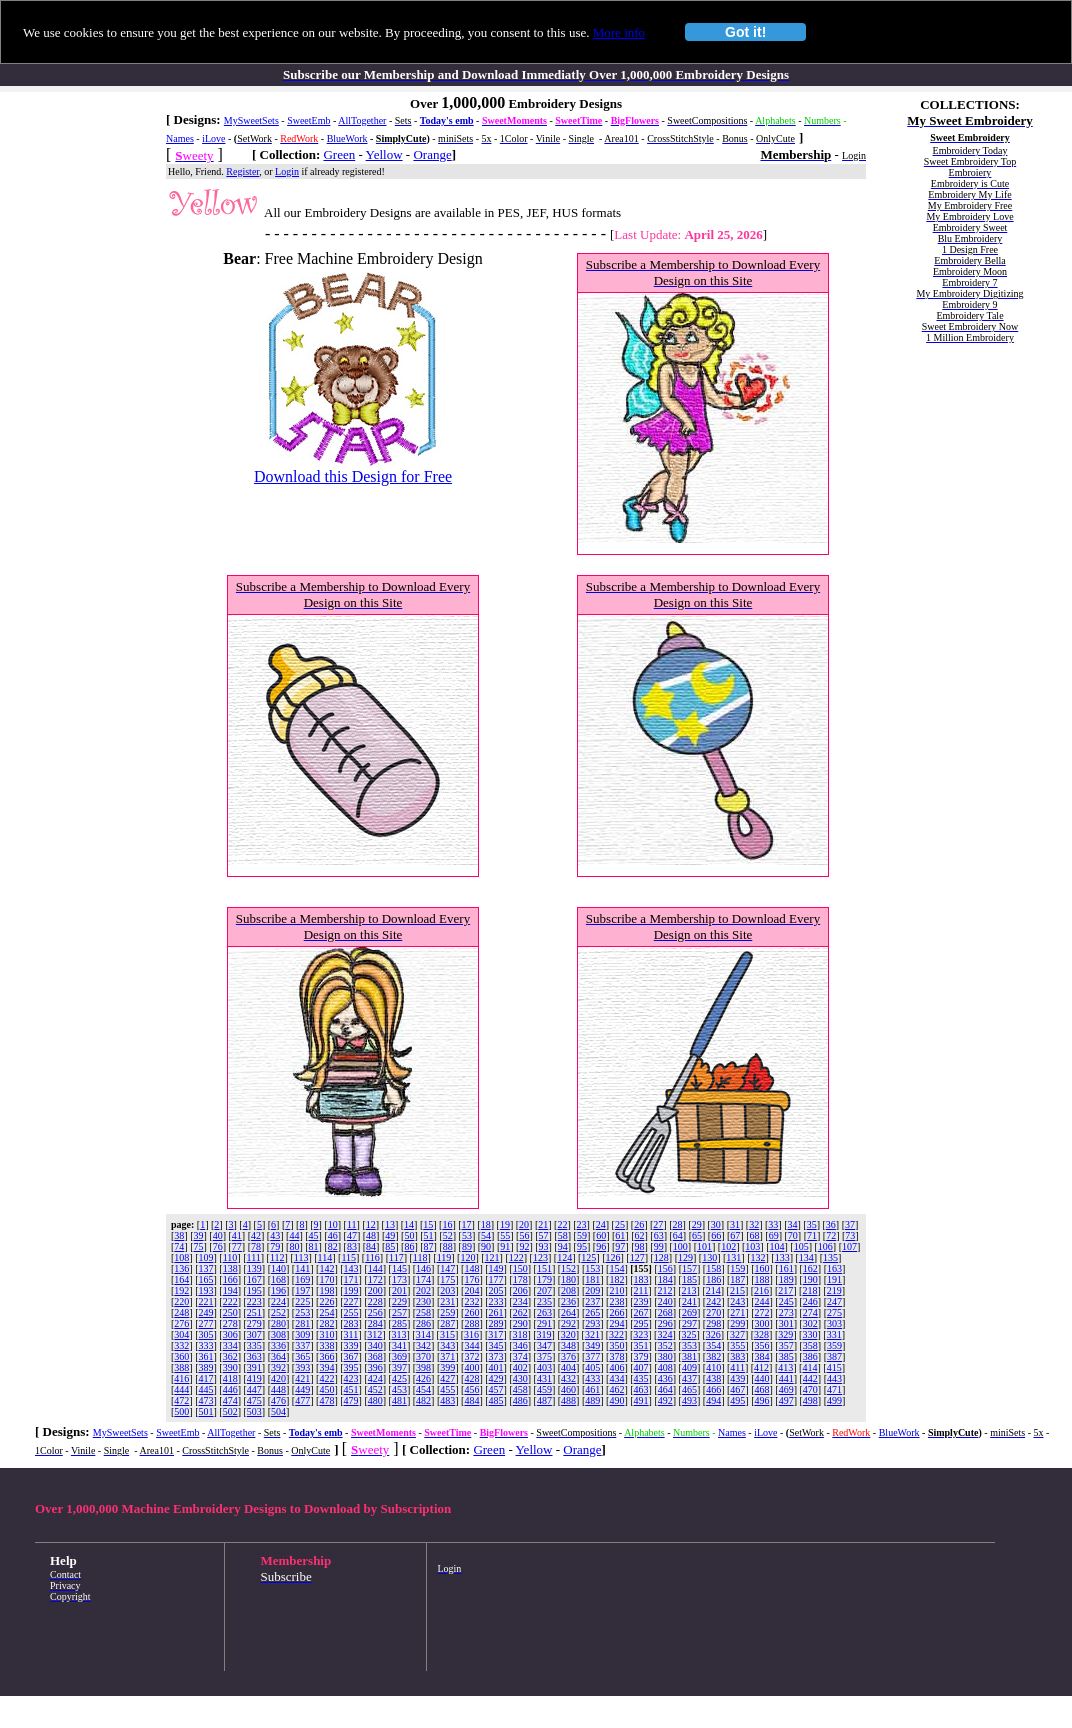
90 (486, 1246)
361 (206, 1356)
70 (793, 1235)
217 (785, 1290)
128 (661, 1257)
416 (181, 1378)
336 (278, 1345)
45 (314, 1235)
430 (520, 1378)
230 (423, 1301)
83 (352, 1246)
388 (181, 1367)
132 (758, 1257)
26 (639, 1224)
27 (658, 1224)
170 (326, 1279)
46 (333, 1235)
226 (326, 1301)
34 (793, 1224)
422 (326, 1378)
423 (351, 1378)
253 (302, 1312)
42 (256, 1235)
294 (616, 1323)
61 (620, 1235)
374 (520, 1356)
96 (601, 1246)
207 (544, 1290)
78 (256, 1246)
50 (409, 1235)
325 (689, 1334)
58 (563, 1235)
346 (520, 1345)
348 (568, 1345)
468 (761, 1389)
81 (314, 1246)
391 (254, 1367)
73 (850, 1235)
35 (812, 1224)
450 (326, 1389)
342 (423, 1345)
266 (616, 1312)
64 (678, 1235)
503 (254, 1411)
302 (810, 1323)
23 (582, 1224)
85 (390, 1246)
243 (737, 1301)
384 (761, 1356)
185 (689, 1279)
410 (713, 1367)
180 (568, 1279)
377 (592, 1356)
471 (834, 1389)
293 (592, 1323)
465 (689, 1389)
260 (471, 1312)
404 (568, 1367)
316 (471, 1334)
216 (761, 1290)
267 (641, 1312)
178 (520, 1279)
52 (448, 1235)
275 (834, 1312)
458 (520, 1389)
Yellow (384, 154)
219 (834, 1290)
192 (181, 1290)
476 (278, 1400)
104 (777, 1246)
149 (496, 1268)
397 (399, 1367)
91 (505, 1246)
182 (616, 1279)
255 (351, 1312)
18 (486, 1224)
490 (616, 1400)
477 (302, 1400)
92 (524, 1246)
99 (659, 1246)
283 (351, 1323)
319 (544, 1334)
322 (616, 1334)
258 (423, 1312)
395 (351, 1367)
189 (786, 1279)
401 (496, 1367)
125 (588, 1257)
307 (254, 1334)
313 (399, 1334)
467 (737, 1389)
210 (616, 1290)
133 (782, 1257)
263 (544, 1312)
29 (697, 1224)
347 (544, 1345)
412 (761, 1367)
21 (543, 1224)
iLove (213, 138)
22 (562, 1224)
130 (709, 1257)
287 (447, 1323)
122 (516, 1257)
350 (616, 1345)
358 (810, 1345)
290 (520, 1323)
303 (834, 1323)
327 (737, 1334)
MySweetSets (251, 120)
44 (294, 1235)
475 (254, 1400)
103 (752, 1246)
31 (735, 1224)
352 (665, 1345)
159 (737, 1268)
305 (206, 1334)
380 (665, 1356)
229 (399, 1301)
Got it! (745, 32)
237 (592, 1301)
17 (467, 1224)
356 (761, 1345)
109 (206, 1257)
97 (620, 1246)
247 (834, 1301)
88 (448, 1246)
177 (496, 1279)
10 (333, 1224)
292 (568, 1323)
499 (834, 1400)
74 (179, 1246)
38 (179, 1235)
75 (199, 1246)
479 (351, 1400)
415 (834, 1367)
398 (423, 1367)
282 (326, 1323)
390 (230, 1367)
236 (568, 1301)
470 (810, 1389)
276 (181, 1323)
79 (275, 1246)
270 (713, 1312)
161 (786, 1268)
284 (375, 1323)
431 (544, 1378)
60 (601, 1235)
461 (592, 1389)
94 (563, 1246)
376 (568, 1356)
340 (375, 1345)
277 (206, 1323)
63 (659, 1235)
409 (689, 1367)
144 (375, 1268)
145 (399, 1268)
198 (326, 1290)
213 (689, 1290)
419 (254, 1378)
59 (582, 1235)
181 (592, 1279)
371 (447, 1356)
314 (423, 1334)
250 (230, 1312)
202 (423, 1290)
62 (639, 1235)
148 (471, 1268)
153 (592, 1268)
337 (302, 1345)
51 (429, 1235)
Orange (432, 154)
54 (486, 1235)
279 (254, 1323)
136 (181, 1268)
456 (471, 1389)
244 (761, 1301)
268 (665, 1312)
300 (761, 1323)
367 (351, 1356)
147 (447, 1268)
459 (544, 1389)
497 (786, 1400)
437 (689, 1378)
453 (399, 1389)
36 (831, 1224)
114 (325, 1257)
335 (254, 1345)
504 (278, 1411)
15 (428, 1224)
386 (810, 1356)
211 (641, 1290)
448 (278, 1389)
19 (505, 1224)
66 (716, 1235)
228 (375, 1301)
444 (181, 1389)
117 (396, 1257)
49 (390, 1235)
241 (689, 1301)
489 (592, 1400)
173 (399, 1279)
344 (471, 1345)
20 (524, 1224)
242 (713, 1301)
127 (637, 1257)
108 (181, 1257)
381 (689, 1356)
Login (287, 171)
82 (333, 1246)
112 (277, 1257)
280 (278, 1323)
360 (181, 1356)
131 (733, 1257)
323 (640, 1334)
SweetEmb (308, 120)
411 (737, 1367)
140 (278, 1268)
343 (447, 1345)
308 (278, 1334)
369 (399, 1356)
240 (665, 1301)
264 (568, 1312)
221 (206, 1301)
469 (786, 1389)
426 (423, 1378)
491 (641, 1400)
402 (520, 1367)
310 (326, 1334)
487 (544, 1400)
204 (471, 1290)
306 (230, 1334)
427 (447, 1378)
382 (713, 1356)
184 (665, 1279)
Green (339, 154)
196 (278, 1290)
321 (592, 1334)
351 (641, 1345)
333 (206, 1345)
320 (568, 1334)
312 (374, 1334)
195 (254, 1290)
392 (278, 1367)
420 (278, 1378)
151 (544, 1268)
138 (230, 1268)
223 (254, 1301)
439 (737, 1378)
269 (689, 1312)
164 (181, 1279)
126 (612, 1257)
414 (809, 1367)
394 (326, 1367)
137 (206, 1268)
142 (326, 1268)
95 (582, 1246)
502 (230, 1411)
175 (447, 1279)
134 (806, 1257)
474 (230, 1400)
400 (471, 1367)
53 (467, 1235)
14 (409, 1224)
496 (761, 1400)
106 (825, 1246)
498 (810, 1400)
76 (218, 1246)
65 (697, 1235)
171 (351, 1279)
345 (496, 1345)
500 (181, 1411)
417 (206, 1378)
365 (302, 1356)
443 (834, 1378)
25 (620, 1224)
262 (520, 1312)
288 (471, 1323)
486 (520, 1400)
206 (520, 1290)
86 (409, 1246)
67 (735, 1235)
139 (254, 1268)
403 (544, 1367)
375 (544, 1356)
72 (831, 1235)
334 (230, 1345)
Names (180, 138)
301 (786, 1323)
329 (785, 1334)
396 (375, 1367)
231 (447, 1301)
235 (544, 1301)
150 (520, 1268)
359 (834, 1345)
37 (850, 1224)
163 (834, 1268)
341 (399, 1345)
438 (713, 1378)
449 (302, 1389)
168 (278, 1279)
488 (568, 1400)
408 (665, 1367)
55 (505, 1235)
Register (242, 171)
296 (665, 1323)
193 (206, 1290)
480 (375, 1400)
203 (447, 1290)
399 (447, 1367)
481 (399, 1400)
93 (544, 1246)
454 (423, 1389)
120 (467, 1257)
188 (761, 1279)
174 (423, 1279)
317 (495, 1334)
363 (254, 1356)
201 (399, 1290)
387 (834, 1356)
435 (641, 1378)
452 (375, 1389)
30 (716, 1224)
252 (278, 1312)
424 (375, 1378)
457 (496, 1389)
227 (351, 1301)
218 (809, 1290)
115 (348, 1257)
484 (471, 1400)
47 (352, 1235)
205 (496, 1290)
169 (302, 1279)
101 (704, 1246)
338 (326, 1345)
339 (351, 1345)
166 (230, 1279)
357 (786, 1345)
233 (496, 1301)
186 (713, 1279)
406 (616, 1367)
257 (399, 1312)
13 (390, 1224)
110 (230, 1257)
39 (199, 1235)
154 (616, 1268)
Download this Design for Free (353, 476)
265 (592, 1312)
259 (447, 1312)
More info (619, 32)
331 (834, 1334)
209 (592, 1290)
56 (524, 1235)
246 (810, 1301)
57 (544, 1235)
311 (351, 1334)
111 (254, 1257)
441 (786, 1378)
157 (689, 1268)
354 (713, 1345)
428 (471, 1378)
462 (616, 1389)
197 (302, 1290)
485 (496, 1400)
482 (423, 1400)
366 (326, 1356)
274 (810, 1312)
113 (301, 1257)
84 (371, 1246)
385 (786, 1356)
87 (429, 1246)
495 (737, 1400)
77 (237, 1246)
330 (809, 1334)
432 (568, 1378)
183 (641, 1279)
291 (544, 1323)
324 (664, 1334)
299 (737, 1323)
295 (641, 1323)
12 (371, 1224)
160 (761, 1268)
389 (206, 1367)
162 (810, 1268)
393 (302, 1367)
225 (302, 1301)
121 (492, 1257)
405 (592, 1367)
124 (564, 1257)
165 (206, 1279)
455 (447, 1389)
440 (761, 1378)
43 (275, 1235)
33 (773, 1224)
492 (665, 1400)
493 (689, 1400)
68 (755, 1235)
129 (685, 1257)
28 (677, 1224)
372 (471, 1356)
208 (568, 1290)
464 (665, 1389)
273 (786, 1312)
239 (641, 1301)
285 (399, 1323)
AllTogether (362, 120)
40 (218, 1235)
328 (761, 1334)
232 (471, 1301)
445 (206, 1389)
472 (181, 1400)
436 (665, 1378)
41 (237, 1235)
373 (496, 1356)
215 (737, 1290)
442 (810, 1378)
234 (520, 1301)
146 (423, 1268)
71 (812, 1235)
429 (496, 1378)
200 (375, 1290)
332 (181, 1345)
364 (278, 1356)
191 (834, 1279)
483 (447, 1400)
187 (737, 1279)
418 (230, 1378)
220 (181, 1301)
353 (689, 1345)
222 (230, 1301)
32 (754, 1224)
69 (774, 1235)
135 (830, 1257)
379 (641, 1356)
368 (375, 1356)
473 (206, 1400)
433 (592, 1378)
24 (601, 1224)
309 (302, 1334)
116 (372, 1257)
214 (713, 1290)
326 (713, 1334)
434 (616, 1378)
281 (302, 1323)
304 (181, 1334)
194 (230, 1290)
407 (641, 1367)
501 (206, 1411)
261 (496, 1312)
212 (664, 1290)
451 (351, 1389)
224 (278, 1301)
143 (351, 1268)
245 (786, 1301)
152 (568, 1268)
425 (399, 1378)
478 (326, 1400)
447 (254, 1389)
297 (689, 1323)
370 (423, 1356)
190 (810, 1279)
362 (230, 1356)
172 (375, 1279)
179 (544, 1279)
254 (326, 1312)
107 (849, 1246)
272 (761, 1312)
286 (423, 1323)
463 (641, 1389)
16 (447, 1224)
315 (447, 1334)
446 (230, 1389)
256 (375, 1312)
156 (665, 1268)
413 (785, 1367)
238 (616, 1301)
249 (206, 1312)
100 (680, 1246)
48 (371, 1235)
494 (713, 1400)
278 (230, 1323)
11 (352, 1224)
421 (302, 1378)
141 (302, 1268)
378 (616, 1356)
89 (467, 1246)
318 (519, 1334)
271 (737, 1312)
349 (592, 1345)
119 (444, 1257)
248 (181, 1312)
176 (471, 1279)
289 (496, 1323)
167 (254, 1279)
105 (801, 1246)
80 (294, 1246)
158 (713, 1268)
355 (737, 1345)
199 (351, 1290)
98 (639, 1246)
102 (728, 1246)
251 (254, 1312)
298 (713, 1323)
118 (420, 1257)
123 (540, 1257)
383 (737, 1356)
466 (713, 1389)
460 (568, 1389)
